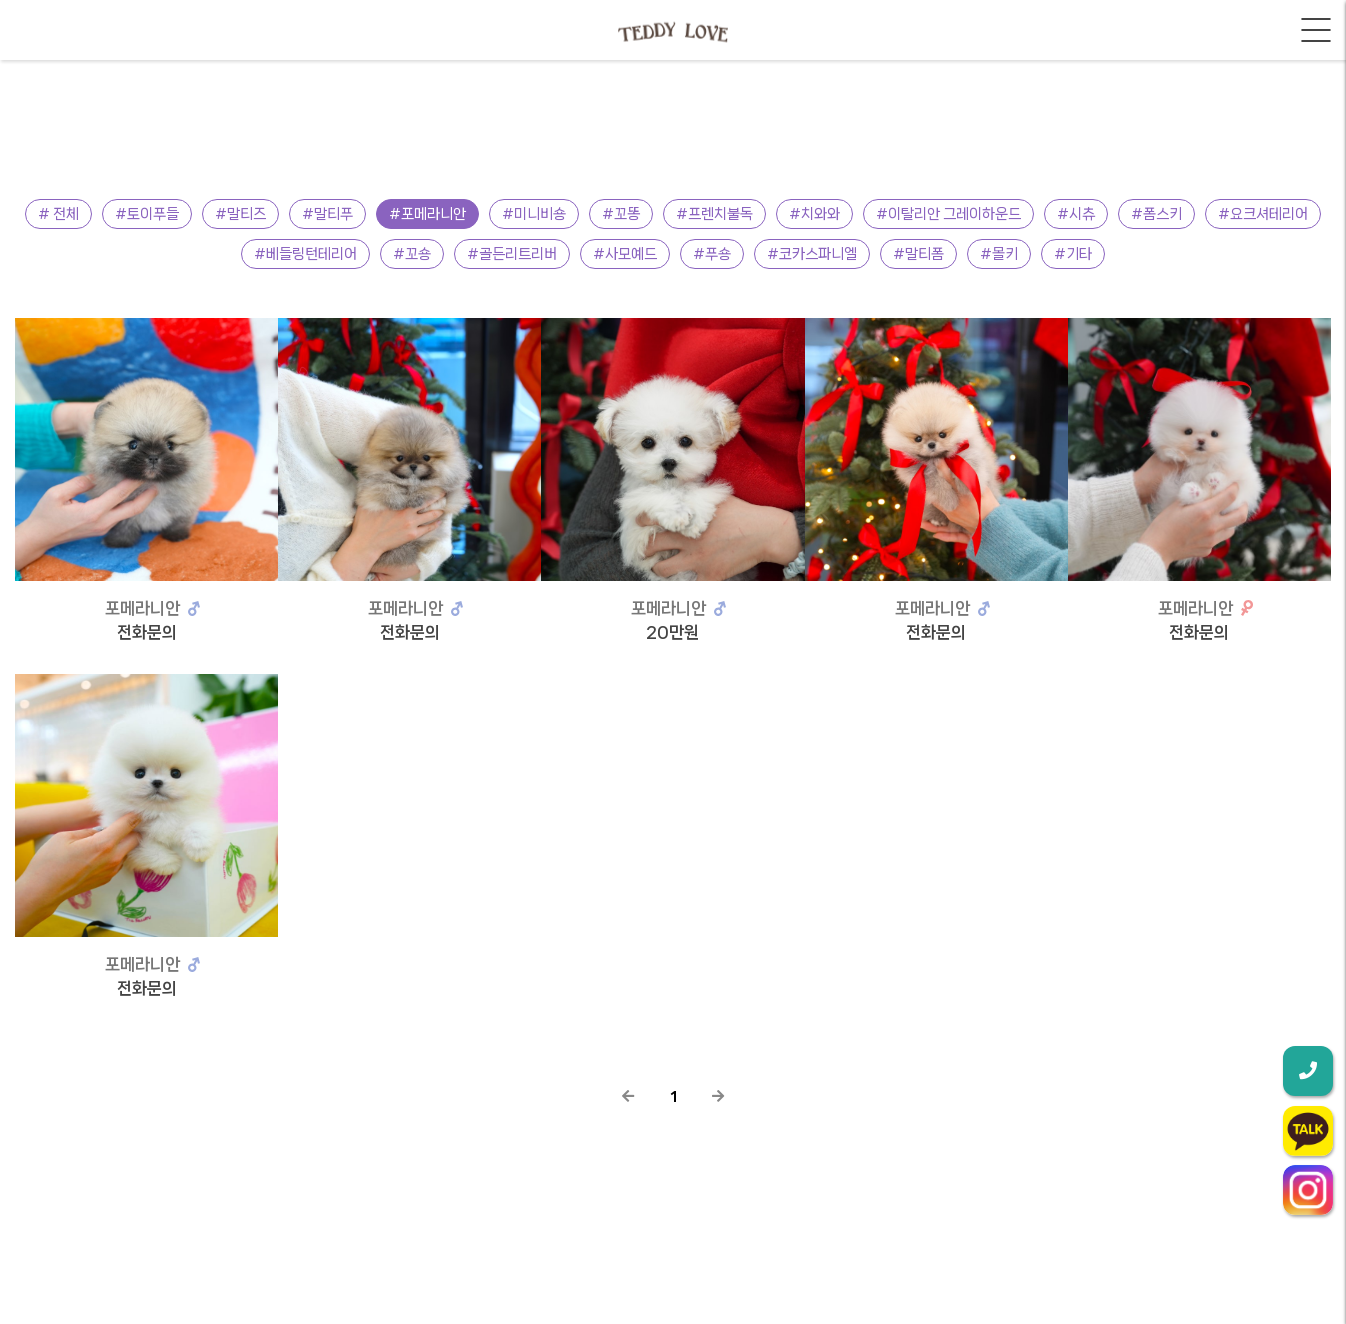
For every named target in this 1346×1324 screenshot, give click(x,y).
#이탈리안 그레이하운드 (948, 214)
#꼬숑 (412, 254)
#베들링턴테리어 (305, 254)
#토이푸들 (147, 214)
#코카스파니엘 (812, 254)
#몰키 (999, 254)
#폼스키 (1156, 214)
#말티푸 (327, 214)
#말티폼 (918, 254)
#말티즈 (240, 214)
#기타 (1073, 254)
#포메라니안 (427, 214)
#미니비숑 (534, 214)
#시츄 (1076, 214)
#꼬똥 (621, 214)
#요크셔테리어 (1263, 214)
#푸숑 (712, 254)
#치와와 (814, 214)
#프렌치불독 (714, 214)
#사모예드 (625, 254)
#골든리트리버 (512, 254)
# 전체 (58, 214)
